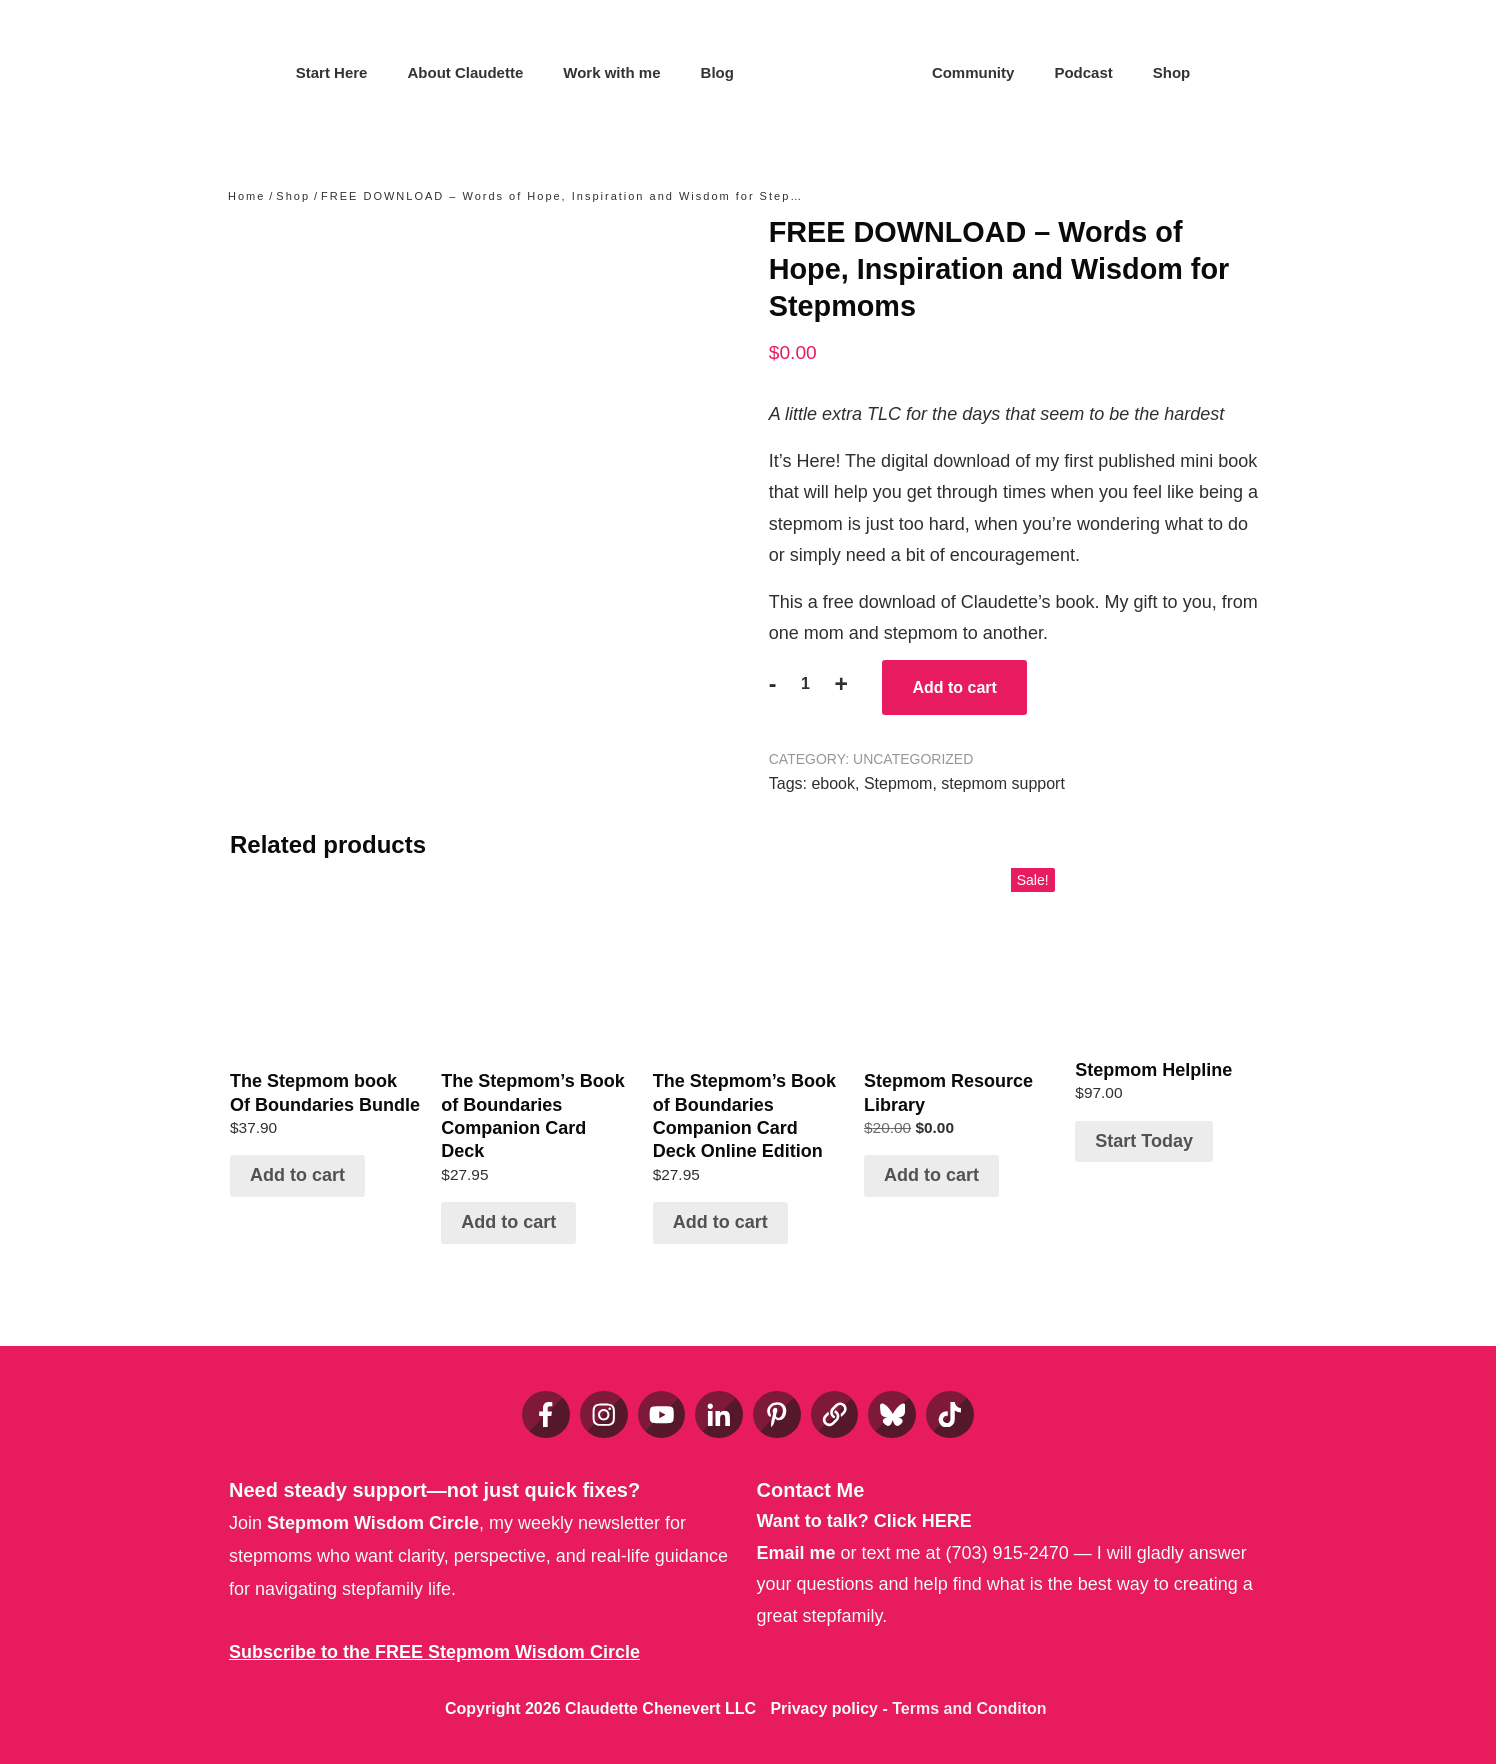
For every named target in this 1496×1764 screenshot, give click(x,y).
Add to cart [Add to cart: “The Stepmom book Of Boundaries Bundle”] (297, 1175)
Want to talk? (864, 1521)
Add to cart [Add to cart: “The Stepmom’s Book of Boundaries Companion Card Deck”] (508, 1222)
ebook (833, 783)
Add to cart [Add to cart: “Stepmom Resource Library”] (931, 1175)
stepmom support (1003, 783)
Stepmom (898, 783)
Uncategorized (913, 759)
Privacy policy (824, 1708)
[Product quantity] (805, 684)
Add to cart (954, 687)
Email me (796, 1553)
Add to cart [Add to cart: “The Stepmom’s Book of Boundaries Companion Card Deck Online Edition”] (720, 1222)
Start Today (1144, 1141)
